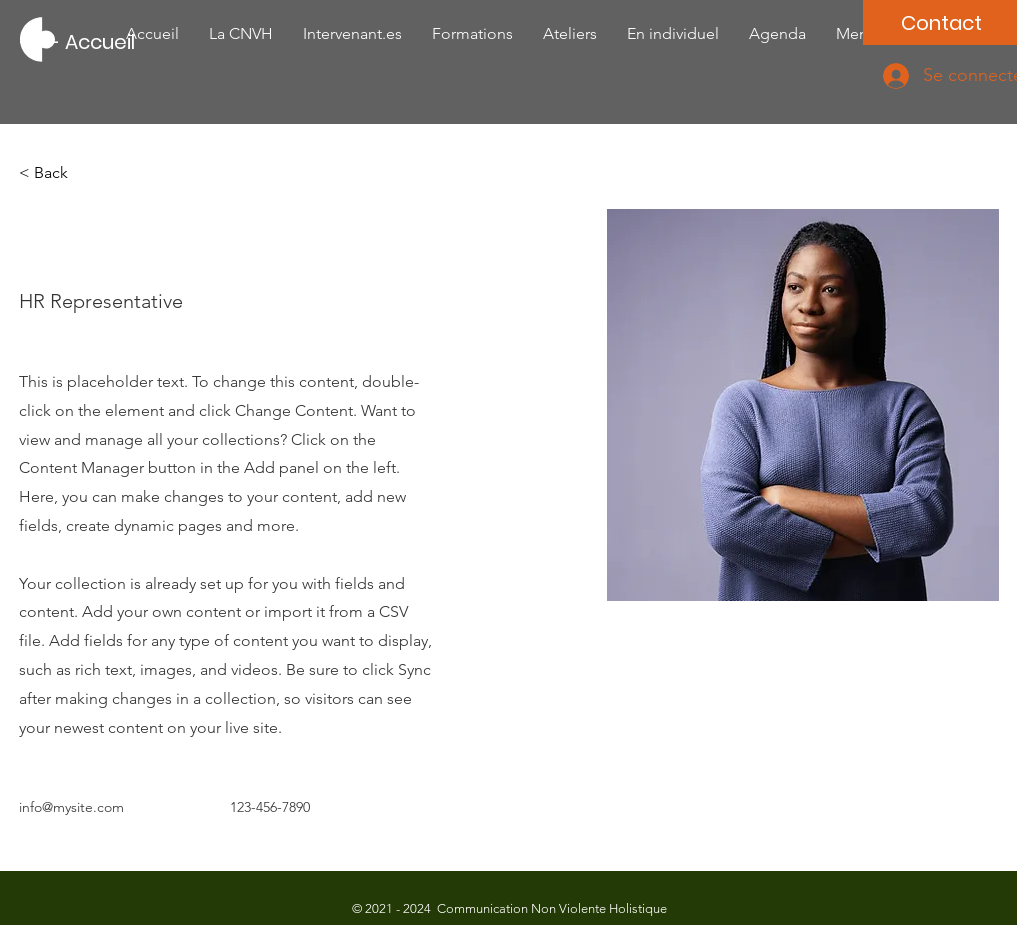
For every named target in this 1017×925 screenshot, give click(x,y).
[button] (58, 173)
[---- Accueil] (77, 42)
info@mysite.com (71, 807)
